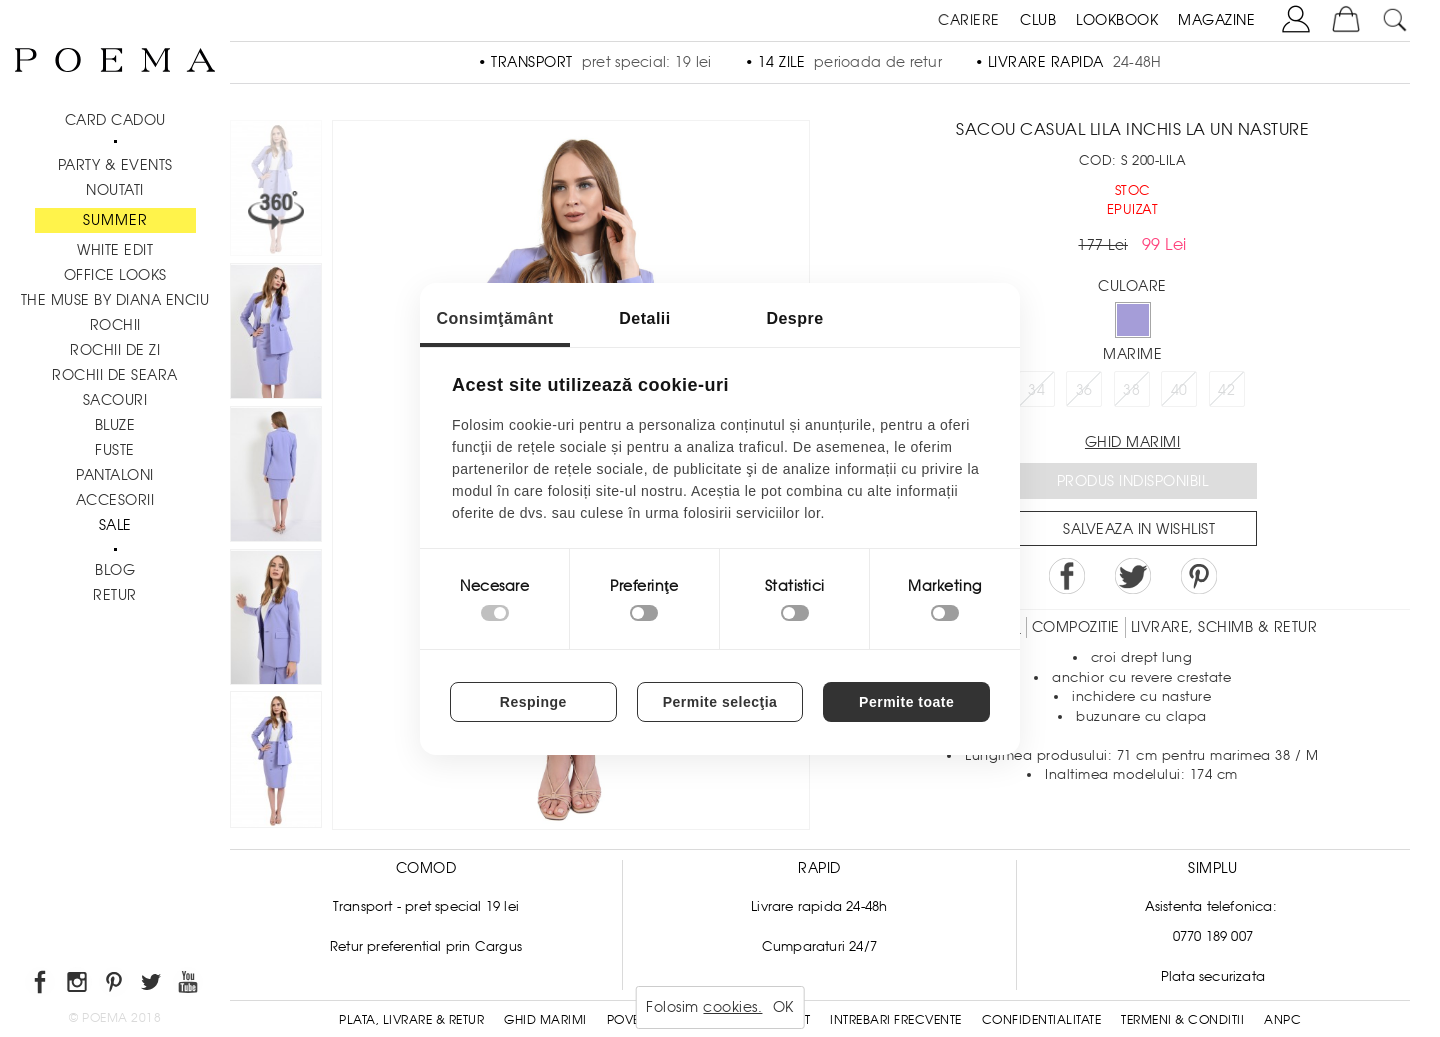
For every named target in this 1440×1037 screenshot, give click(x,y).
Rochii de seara (115, 375)
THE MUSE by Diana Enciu (115, 300)
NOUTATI (115, 190)
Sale (115, 525)
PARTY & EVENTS (115, 165)
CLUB (1038, 20)
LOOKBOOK (1117, 20)
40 (1179, 390)
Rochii (115, 325)
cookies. (732, 1007)
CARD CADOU (115, 120)
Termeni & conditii (1182, 1020)
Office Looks (115, 275)
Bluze (115, 425)
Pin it (1199, 576)
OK (783, 1007)
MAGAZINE (1216, 20)
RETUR (115, 595)
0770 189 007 (1213, 936)
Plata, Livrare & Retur (411, 1020)
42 (1226, 390)
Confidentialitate (1042, 1020)
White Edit (115, 250)
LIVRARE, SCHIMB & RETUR (1224, 627)
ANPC (1282, 1020)
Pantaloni (115, 475)
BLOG (115, 570)
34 (1036, 390)
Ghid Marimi (545, 1020)
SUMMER (115, 220)
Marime (1132, 354)
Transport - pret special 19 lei (426, 906)
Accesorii (115, 500)
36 (1084, 390)
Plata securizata (1213, 976)
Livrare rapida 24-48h (819, 906)
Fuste (115, 450)
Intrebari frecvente (896, 1020)
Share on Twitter (1133, 576)
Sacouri (115, 400)
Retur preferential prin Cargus (426, 946)
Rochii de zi (115, 350)
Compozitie (1076, 627)
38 (1131, 390)
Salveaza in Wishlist (1139, 529)
